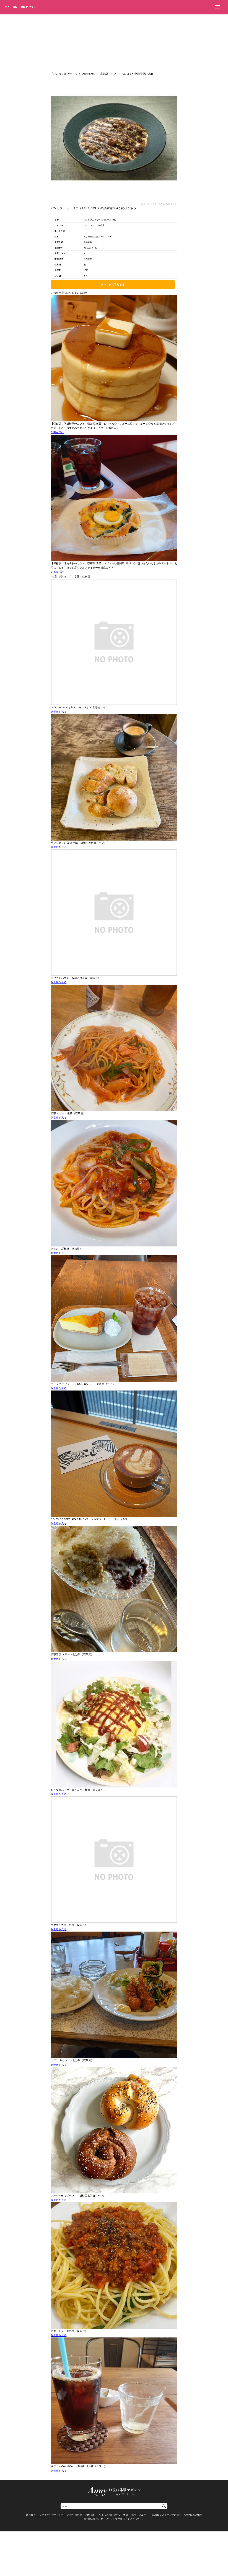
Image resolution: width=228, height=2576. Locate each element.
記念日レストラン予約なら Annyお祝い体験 (177, 2514)
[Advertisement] (114, 41)
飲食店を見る (58, 711)
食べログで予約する (113, 284)
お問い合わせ (74, 2514)
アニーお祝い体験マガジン (20, 7)
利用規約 (90, 2514)
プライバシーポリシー (51, 2514)
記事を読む (57, 432)
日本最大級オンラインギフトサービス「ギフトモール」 (114, 2518)
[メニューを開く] (216, 7)
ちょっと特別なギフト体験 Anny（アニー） (124, 2514)
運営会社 (31, 2514)
